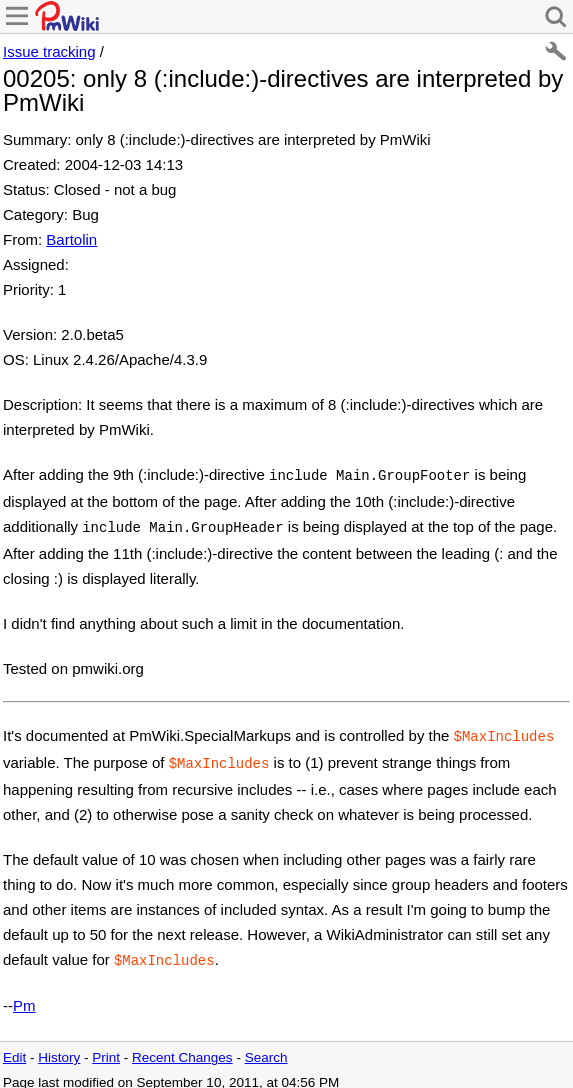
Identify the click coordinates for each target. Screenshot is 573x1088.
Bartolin (71, 239)
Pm (24, 995)
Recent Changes (182, 1047)
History (59, 1047)
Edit (14, 1047)
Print (106, 1047)
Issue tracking (49, 51)
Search (266, 1047)
